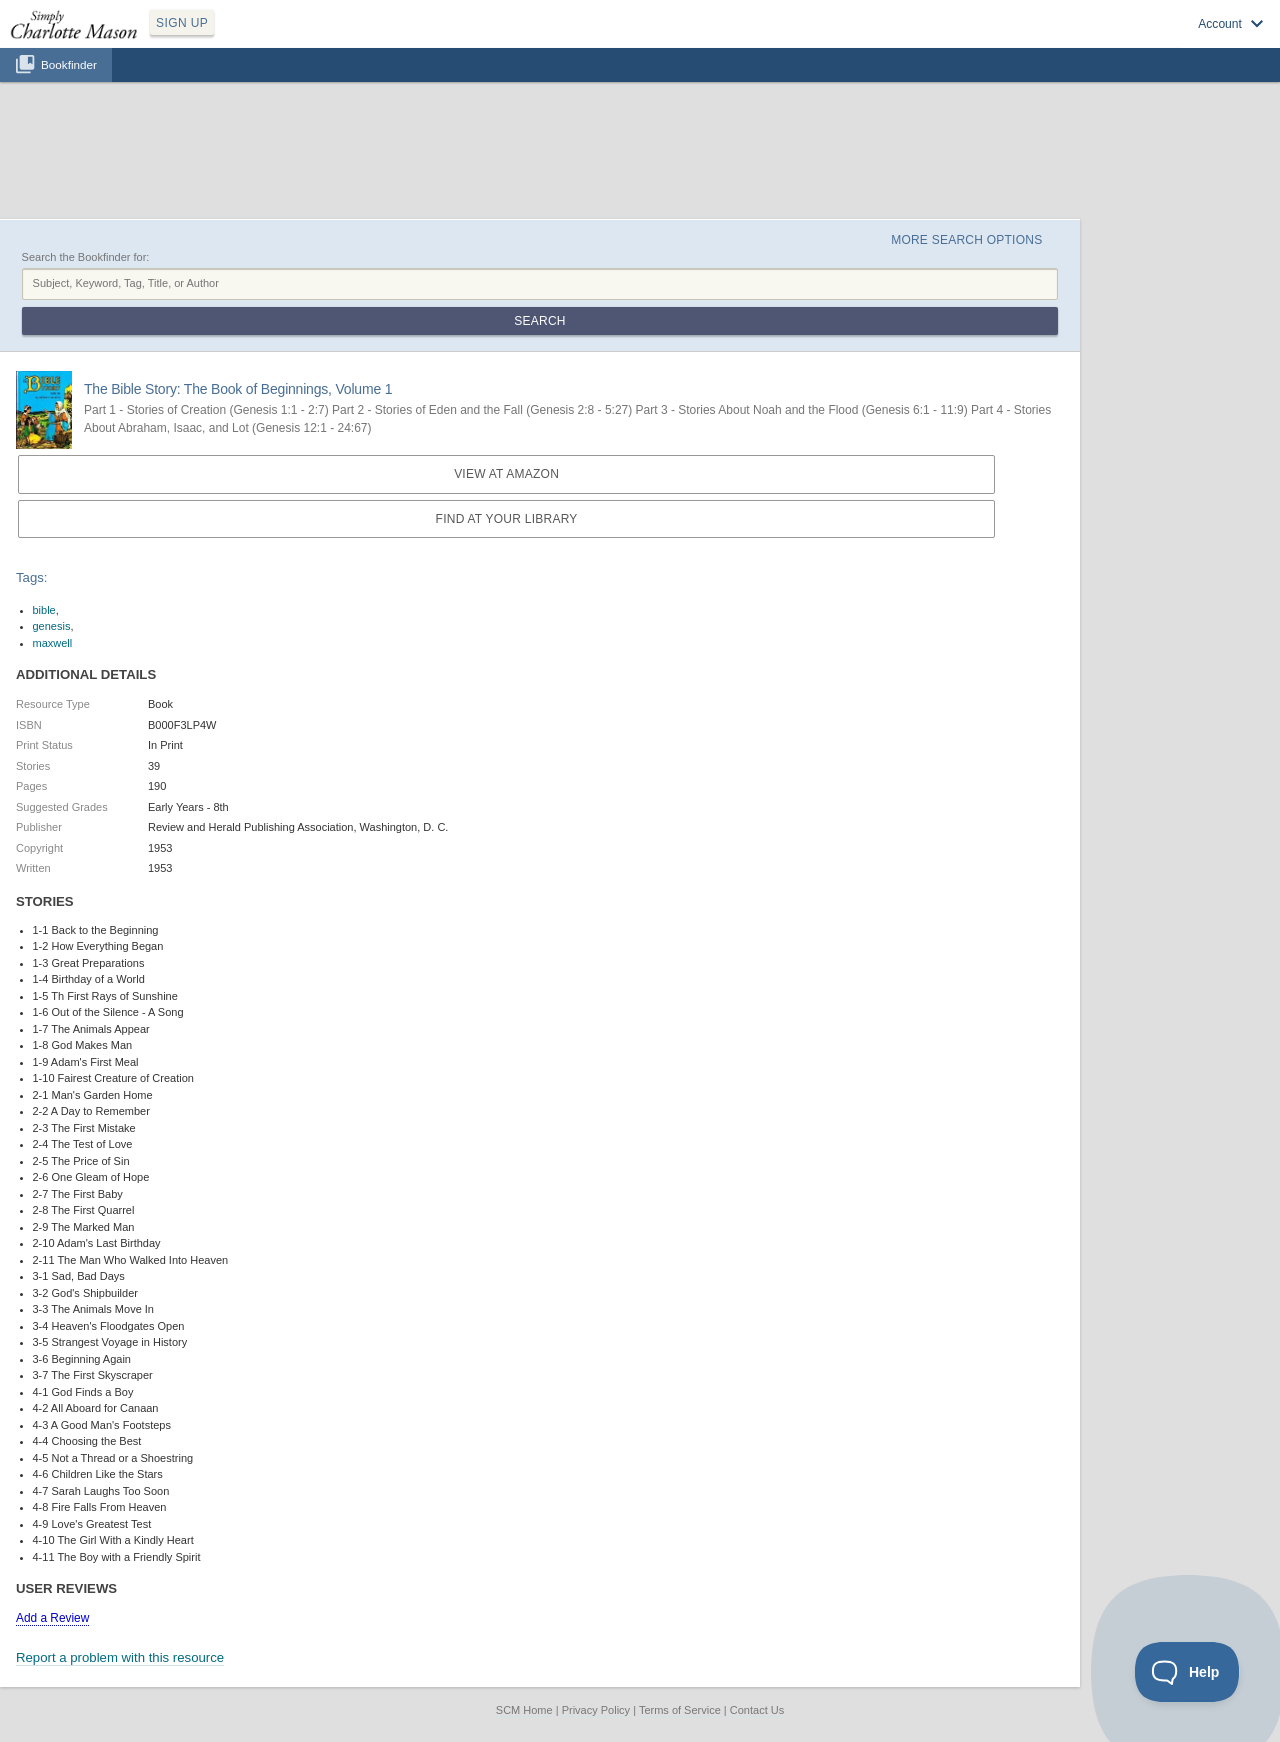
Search (539, 321)
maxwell (53, 643)
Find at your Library (507, 519)
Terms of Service (680, 1710)
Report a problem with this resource (120, 1657)
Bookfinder (69, 64)
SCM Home (524, 1710)
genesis (52, 626)
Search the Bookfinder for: (86, 257)
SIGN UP (182, 23)
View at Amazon (506, 474)
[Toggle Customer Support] (1187, 1672)
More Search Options (966, 240)
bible (44, 610)
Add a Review (52, 1618)
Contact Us (757, 1710)
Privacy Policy (596, 1710)
